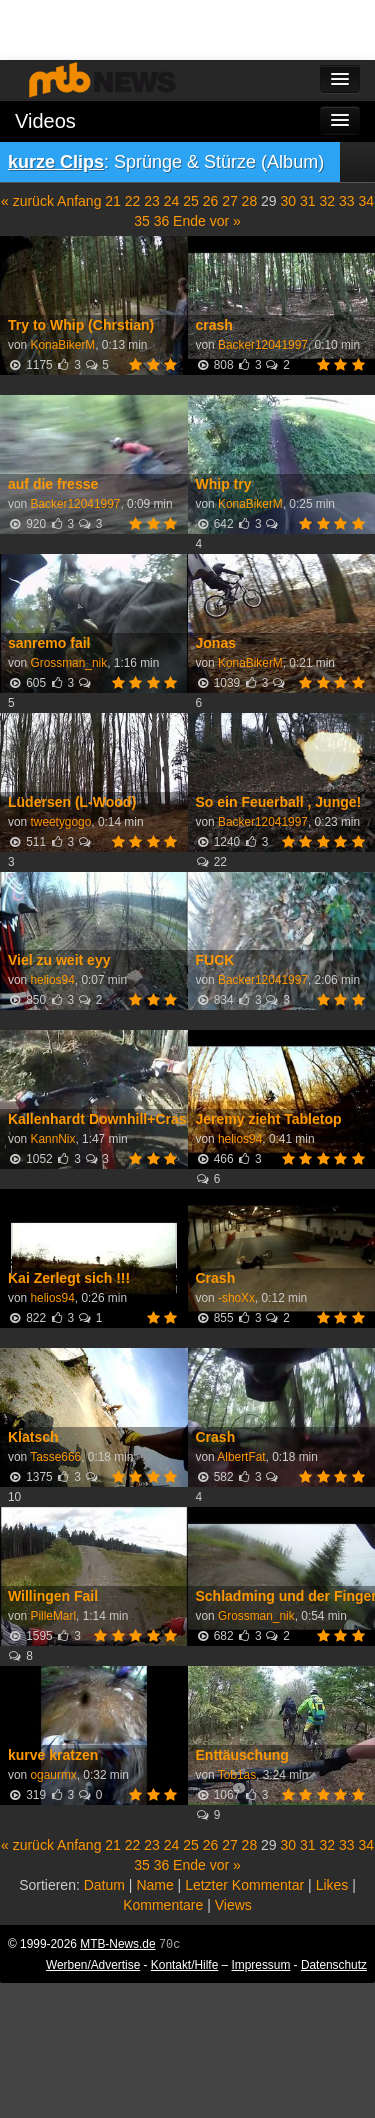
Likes (332, 1885)
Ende (189, 221)
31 (308, 201)
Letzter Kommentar (244, 1885)
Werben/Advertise (93, 1965)
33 (347, 201)
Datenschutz (334, 1965)
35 (142, 221)
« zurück (27, 201)
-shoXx (236, 1298)
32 (327, 201)
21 (113, 201)
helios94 (52, 980)
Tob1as (237, 1775)
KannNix (52, 1139)
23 (152, 201)
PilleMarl (53, 1616)
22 (133, 201)
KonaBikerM (62, 345)
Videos (45, 121)
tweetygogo (60, 822)
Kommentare (163, 1905)
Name (154, 1885)
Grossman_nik (68, 663)
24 (172, 201)
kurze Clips (56, 162)
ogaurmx (53, 1775)
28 (250, 201)
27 (230, 201)
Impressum (261, 1965)
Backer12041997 (263, 345)
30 (289, 201)
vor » (225, 221)
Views (233, 1905)
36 (162, 221)
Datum (104, 1885)
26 (211, 201)
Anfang (79, 201)
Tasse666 (55, 1457)
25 (191, 201)
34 (366, 201)
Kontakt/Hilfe (184, 1965)
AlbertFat (241, 1457)
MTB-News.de (117, 1944)
